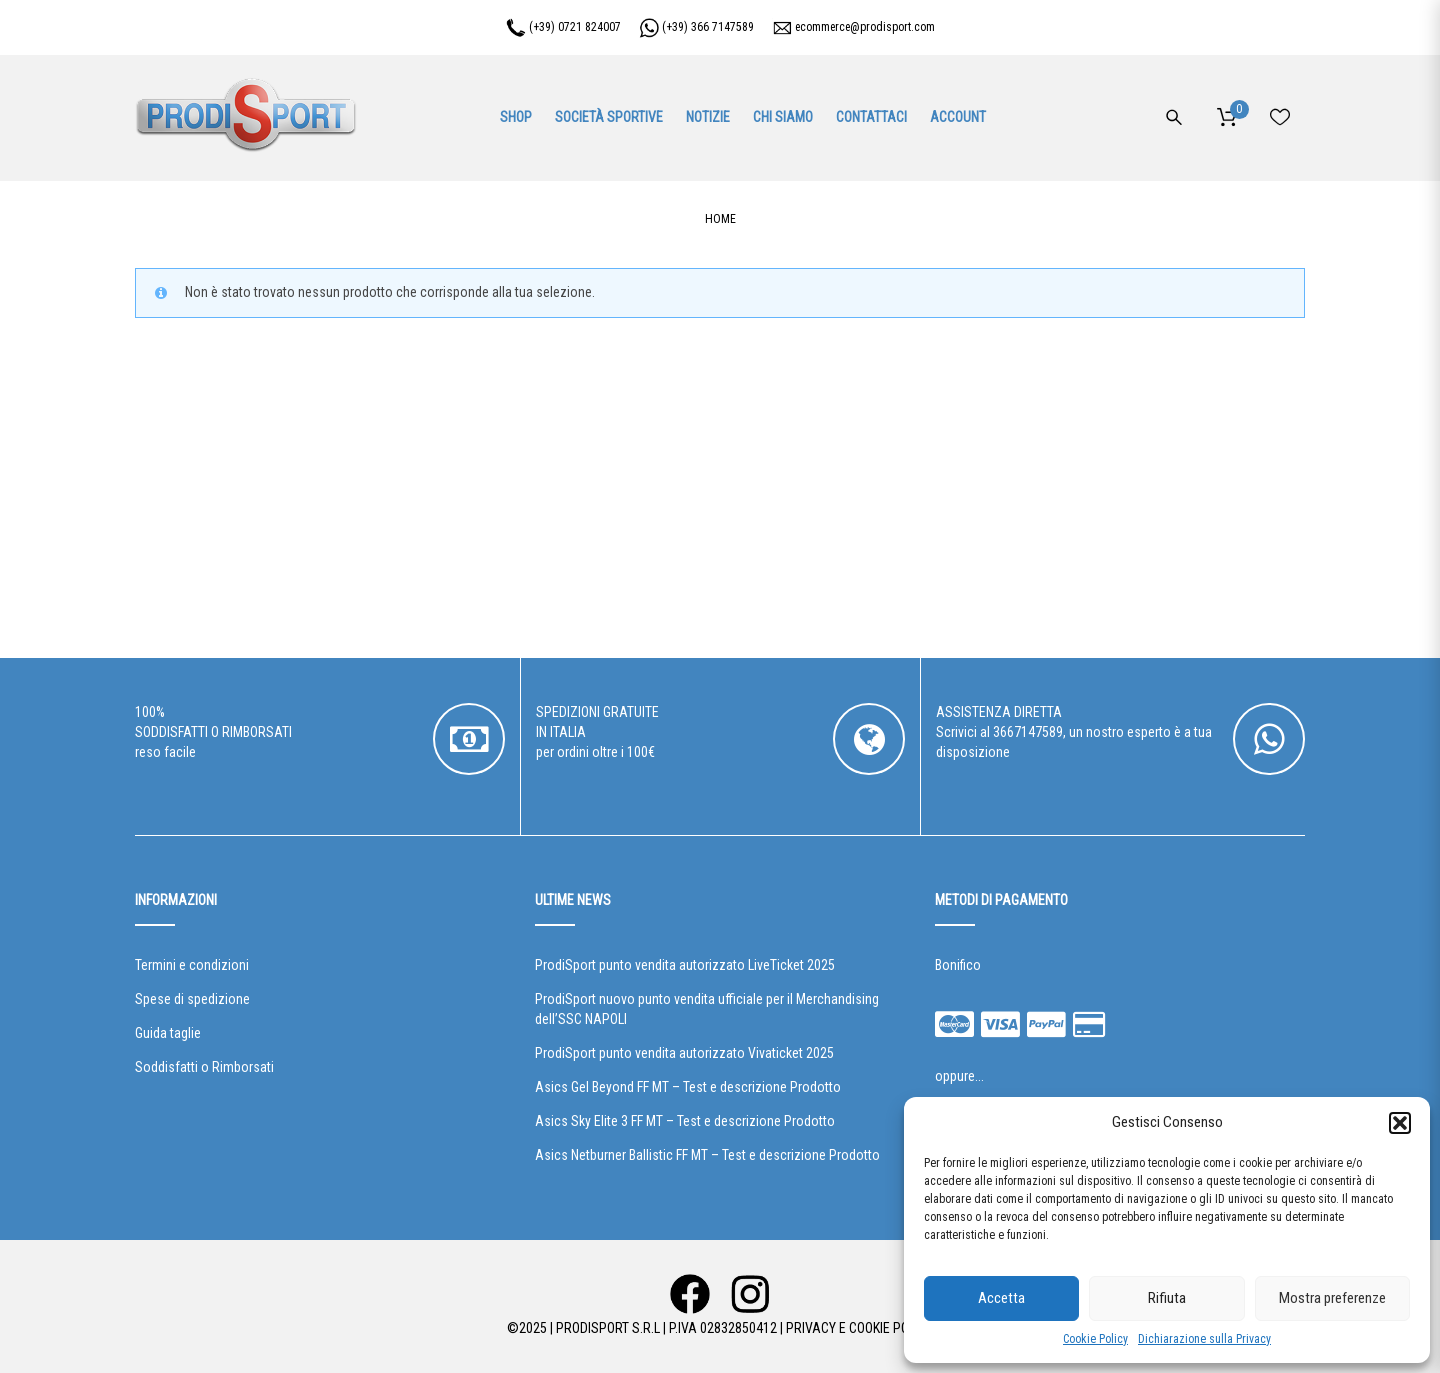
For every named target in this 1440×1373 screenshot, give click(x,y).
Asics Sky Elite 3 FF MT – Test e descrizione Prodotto (685, 1121)
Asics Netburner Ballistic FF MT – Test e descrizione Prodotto (707, 1155)
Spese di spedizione (192, 999)
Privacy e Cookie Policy (859, 1328)
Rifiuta (1167, 1298)
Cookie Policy (1095, 1339)
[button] (1400, 1123)
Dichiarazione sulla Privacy (1204, 1339)
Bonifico (958, 965)
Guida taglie (168, 1033)
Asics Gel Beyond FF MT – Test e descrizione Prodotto (688, 1087)
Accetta (1001, 1298)
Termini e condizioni (192, 965)
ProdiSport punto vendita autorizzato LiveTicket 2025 (685, 965)
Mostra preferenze (1332, 1298)
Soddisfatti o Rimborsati (204, 1067)
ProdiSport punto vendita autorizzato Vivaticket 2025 (684, 1053)
